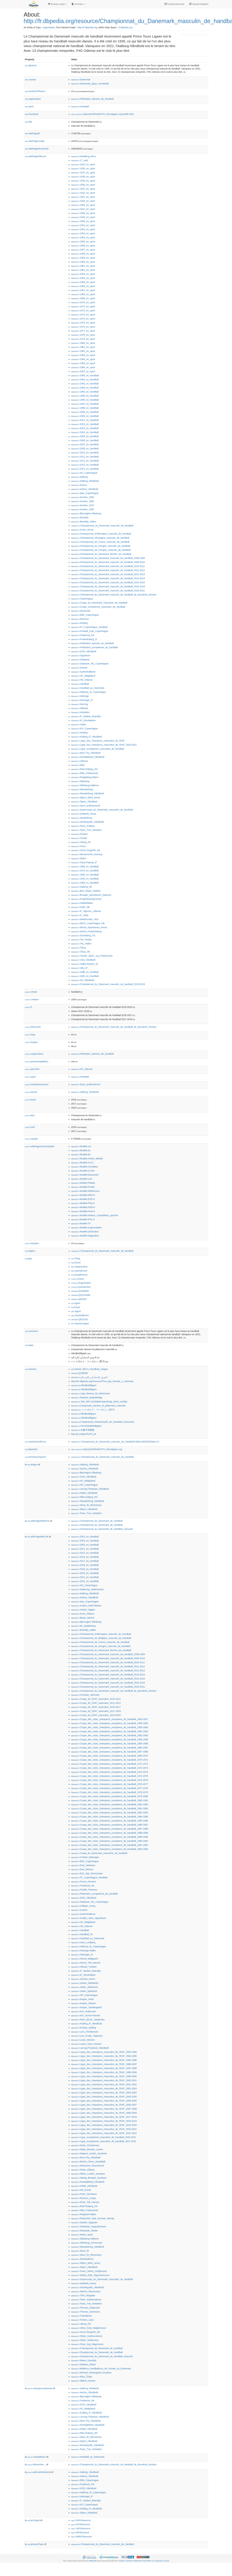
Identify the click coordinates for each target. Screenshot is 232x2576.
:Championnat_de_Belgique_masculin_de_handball (101, 1638)
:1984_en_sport (83, 359)
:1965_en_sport (83, 282)
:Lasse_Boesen (83, 2040)
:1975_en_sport (83, 322)
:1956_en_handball (85, 866)
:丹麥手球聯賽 (82, 1430)
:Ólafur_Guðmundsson (86, 2336)
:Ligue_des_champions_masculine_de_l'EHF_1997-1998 (104, 2068)
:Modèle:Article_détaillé (87, 1158)
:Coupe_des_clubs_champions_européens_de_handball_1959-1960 (109, 1727)
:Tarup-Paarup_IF (84, 862)
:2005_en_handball (85, 436)
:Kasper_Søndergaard (86, 2007)
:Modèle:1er (81, 1146)
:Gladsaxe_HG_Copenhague (89, 663)
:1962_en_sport (83, 270)
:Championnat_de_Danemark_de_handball (96, 1521)
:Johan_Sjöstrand (84, 1991)
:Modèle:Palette (83, 1183)
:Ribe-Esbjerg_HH (84, 769)
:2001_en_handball (85, 420)
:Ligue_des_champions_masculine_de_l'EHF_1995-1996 (104, 2060)
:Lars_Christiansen (84, 2031)
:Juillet (78, 724)
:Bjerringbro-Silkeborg (86, 513)
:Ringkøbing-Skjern (85, 777)
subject (30, 1251)
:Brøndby (79, 517)
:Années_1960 (82, 501)
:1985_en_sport (83, 363)
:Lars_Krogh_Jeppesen (87, 2035)
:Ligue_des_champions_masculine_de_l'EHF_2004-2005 (104, 2096)
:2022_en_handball (85, 1581)
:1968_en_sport (83, 294)
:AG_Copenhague (84, 473)
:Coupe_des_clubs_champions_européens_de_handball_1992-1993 (109, 1849)
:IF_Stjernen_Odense (86, 911)
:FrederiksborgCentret (86, 899)
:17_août (79, 160)
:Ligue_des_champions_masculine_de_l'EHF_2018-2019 (104, 2121)
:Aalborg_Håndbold (85, 481)
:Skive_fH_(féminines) (86, 1505)
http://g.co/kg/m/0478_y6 (83, 1434)
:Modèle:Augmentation (86, 1227)
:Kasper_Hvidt (82, 1999)
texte (30, 1099)
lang (30, 1034)
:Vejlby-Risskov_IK (84, 964)
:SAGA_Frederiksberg (86, 931)
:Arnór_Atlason (82, 1613)
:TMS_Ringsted (83, 2295)
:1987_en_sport (83, 371)
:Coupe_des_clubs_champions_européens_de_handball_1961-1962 (109, 1731)
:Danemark (80, 79)
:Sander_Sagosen (84, 2222)
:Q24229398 (80, 1295)
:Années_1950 (82, 497)
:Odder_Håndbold (84, 1493)
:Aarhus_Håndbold (84, 489)
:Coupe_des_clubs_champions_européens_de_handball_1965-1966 (109, 1743)
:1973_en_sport (83, 314)
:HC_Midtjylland (83, 675)
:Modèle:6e (81, 1154)
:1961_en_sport (83, 266)
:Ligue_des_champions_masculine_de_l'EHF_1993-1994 (104, 2052)
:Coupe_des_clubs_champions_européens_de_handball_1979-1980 (109, 1796)
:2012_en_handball (85, 460)
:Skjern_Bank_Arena (85, 797)
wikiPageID (32, 133)
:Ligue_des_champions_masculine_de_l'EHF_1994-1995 (104, 2056)
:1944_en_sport (83, 201)
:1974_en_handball (85, 870)
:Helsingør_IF (82, 700)
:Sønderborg (81, 818)
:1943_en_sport (83, 197)
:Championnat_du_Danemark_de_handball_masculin (102, 1529)
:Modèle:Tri (81, 1223)
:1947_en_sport (83, 209)
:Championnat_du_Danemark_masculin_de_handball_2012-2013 (108, 574)
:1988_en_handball (85, 972)
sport (29, 106)
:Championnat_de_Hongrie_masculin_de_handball (100, 546)
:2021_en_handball (85, 469)
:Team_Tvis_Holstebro (86, 830)
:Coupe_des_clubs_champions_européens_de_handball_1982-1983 (109, 1808)
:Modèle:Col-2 (82, 1162)
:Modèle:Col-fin (83, 1170)
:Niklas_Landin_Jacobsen (88, 2173)
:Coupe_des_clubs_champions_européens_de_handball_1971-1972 (109, 1764)
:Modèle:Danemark (85, 1174)
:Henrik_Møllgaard (84, 1958)
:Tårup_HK (80, 951)
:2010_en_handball (85, 452)
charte (31, 992)
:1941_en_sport (83, 188)
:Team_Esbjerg (82, 826)
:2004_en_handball (85, 432)
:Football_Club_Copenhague (89, 631)
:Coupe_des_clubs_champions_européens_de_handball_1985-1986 (109, 1820)
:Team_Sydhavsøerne (86, 2299)
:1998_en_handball (85, 408)
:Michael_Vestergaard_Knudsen (91, 2372)
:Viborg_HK (81, 842)
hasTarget (33, 2520)
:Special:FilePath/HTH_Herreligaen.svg (96, 1449)
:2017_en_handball (85, 1561)
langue (31, 1042)
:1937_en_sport (83, 172)
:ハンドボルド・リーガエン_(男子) (93, 1409)
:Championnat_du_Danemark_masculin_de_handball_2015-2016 (108, 586)
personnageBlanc (36, 1061)
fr (28, 1007)
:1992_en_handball (85, 383)
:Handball (80, 106)
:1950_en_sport (83, 221)
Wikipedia (93, 2561)
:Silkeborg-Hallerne (85, 785)
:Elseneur (80, 619)
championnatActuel (39, 2388)
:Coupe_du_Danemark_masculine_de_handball (99, 602)
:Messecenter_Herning (86, 854)
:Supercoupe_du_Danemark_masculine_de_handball (102, 809)
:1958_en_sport (83, 253)
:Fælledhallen (82, 903)
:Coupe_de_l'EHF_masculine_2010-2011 (96, 1699)
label (29, 1345)
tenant (31, 1092)
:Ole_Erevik (81, 2190)
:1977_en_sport (83, 331)
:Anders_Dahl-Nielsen (86, 1605)
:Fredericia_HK (82, 635)
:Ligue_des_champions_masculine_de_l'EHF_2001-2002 (104, 2084)
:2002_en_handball (85, 424)
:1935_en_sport (83, 164)
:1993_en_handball (85, 387)
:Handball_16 (82, 1934)
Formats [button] (78, 4)
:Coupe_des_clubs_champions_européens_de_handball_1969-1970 (109, 1755)
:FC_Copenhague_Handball (89, 627)
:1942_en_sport (83, 193)
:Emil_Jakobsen (83, 1865)
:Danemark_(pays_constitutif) (90, 83)
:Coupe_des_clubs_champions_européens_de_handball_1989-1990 (109, 1837)
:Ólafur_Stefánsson (85, 2340)
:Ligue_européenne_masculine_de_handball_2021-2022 (103, 2141)
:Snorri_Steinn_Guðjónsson (89, 2271)
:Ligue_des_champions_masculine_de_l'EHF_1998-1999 (104, 2072)
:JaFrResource (80, 2528)
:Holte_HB (80, 907)
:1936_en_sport (83, 168)
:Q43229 (78, 1299)
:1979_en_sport (83, 339)
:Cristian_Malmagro (85, 1857)
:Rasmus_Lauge (83, 2198)
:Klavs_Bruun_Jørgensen (88, 2019)
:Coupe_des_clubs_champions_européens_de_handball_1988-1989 (109, 1833)
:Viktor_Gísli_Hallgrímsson (88, 2328)
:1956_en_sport (83, 245)
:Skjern (78, 858)
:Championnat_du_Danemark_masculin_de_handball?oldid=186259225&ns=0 (115, 1441)
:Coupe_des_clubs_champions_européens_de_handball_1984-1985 (109, 1816)
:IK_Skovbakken (83, 720)
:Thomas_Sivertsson (85, 2311)
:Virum (78, 846)
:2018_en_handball (85, 1565)
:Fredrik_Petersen (84, 1889)
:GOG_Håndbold (83, 651)
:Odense (79, 761)
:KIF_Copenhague (84, 728)
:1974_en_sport (83, 318)
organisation (49, 27)
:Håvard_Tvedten (84, 1966)
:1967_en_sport (83, 290)
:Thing (75, 1258)
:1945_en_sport (83, 205)
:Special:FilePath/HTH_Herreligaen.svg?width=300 (102, 114)
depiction (31, 1449)
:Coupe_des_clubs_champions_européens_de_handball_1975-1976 (109, 1780)
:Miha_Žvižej (81, 2376)
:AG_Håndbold (82, 980)
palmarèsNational (39, 2472)
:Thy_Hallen (81, 943)
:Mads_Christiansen (85, 2145)
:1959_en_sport (83, 257)
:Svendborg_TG (83, 935)
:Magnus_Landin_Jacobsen (89, 2153)
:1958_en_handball (85, 882)
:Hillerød (79, 708)
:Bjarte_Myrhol (82, 1617)
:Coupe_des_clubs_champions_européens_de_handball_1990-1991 (109, 1841)
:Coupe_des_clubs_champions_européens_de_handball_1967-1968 (109, 1751)
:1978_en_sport (83, 335)
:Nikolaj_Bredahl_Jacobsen (89, 2178)
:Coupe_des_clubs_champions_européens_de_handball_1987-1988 (109, 1829)
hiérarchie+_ (36, 2464)
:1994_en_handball (85, 391)
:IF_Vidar (79, 915)
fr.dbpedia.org (126, 27)
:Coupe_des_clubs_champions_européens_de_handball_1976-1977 (109, 1784)
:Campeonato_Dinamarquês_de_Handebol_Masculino (102, 1422)
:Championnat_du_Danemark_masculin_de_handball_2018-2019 (108, 984)
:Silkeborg (80, 781)
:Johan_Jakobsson (84, 1987)
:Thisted (79, 834)
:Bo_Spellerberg (83, 1626)
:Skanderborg (82, 789)
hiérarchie (33, 1027)
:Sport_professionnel (85, 805)
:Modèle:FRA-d (83, 1203)
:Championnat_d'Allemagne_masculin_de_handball (101, 533)
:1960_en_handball (85, 874)
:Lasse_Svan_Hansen (86, 2044)
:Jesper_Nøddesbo (85, 1983)
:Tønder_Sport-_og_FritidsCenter (92, 955)
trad (30, 1127)
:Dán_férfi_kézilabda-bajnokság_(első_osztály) (99, 1401)
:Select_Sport (82, 2234)
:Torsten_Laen (82, 2320)
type (28, 1258)
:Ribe (78, 765)
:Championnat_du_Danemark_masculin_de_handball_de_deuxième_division (114, 594)
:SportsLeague (80, 1323)
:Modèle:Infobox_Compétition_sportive (94, 1215)
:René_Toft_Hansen (85, 2202)
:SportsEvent (79, 1270)
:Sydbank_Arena (83, 813)
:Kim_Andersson (83, 2011)
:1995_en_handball (85, 395)
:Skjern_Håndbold (84, 801)
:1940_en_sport (83, 184)
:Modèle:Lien (81, 1179)
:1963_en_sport (83, 274)
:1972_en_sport (83, 310)
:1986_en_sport (83, 367)
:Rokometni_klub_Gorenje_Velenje (92, 2218)
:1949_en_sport (83, 217)
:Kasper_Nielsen (83, 2003)
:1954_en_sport (83, 237)
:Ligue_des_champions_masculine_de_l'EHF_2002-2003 (104, 2088)
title (28, 121)
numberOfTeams (35, 91)
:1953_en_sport (83, 233)
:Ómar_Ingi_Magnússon (87, 2344)
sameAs (30, 1369)
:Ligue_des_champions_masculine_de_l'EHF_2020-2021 (104, 744)
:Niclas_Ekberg (83, 2169)
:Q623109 (79, 1319)
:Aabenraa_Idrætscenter (87, 1589)
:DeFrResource (81, 2520)
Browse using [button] (57, 4)
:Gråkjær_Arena (83, 1906)
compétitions (36, 2457)
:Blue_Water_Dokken (86, 891)
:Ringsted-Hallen (83, 2214)
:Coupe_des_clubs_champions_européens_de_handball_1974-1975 (109, 1776)
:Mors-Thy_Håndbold (85, 753)
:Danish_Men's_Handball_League (89, 1369)
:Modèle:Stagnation (85, 1235)
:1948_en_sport (83, 213)
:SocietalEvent (80, 1315)
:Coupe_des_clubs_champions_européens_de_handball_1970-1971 (109, 1760)
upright (31, 1138)
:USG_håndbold (83, 960)
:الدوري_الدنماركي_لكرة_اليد (89, 1377)
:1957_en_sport (83, 249)
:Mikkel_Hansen (83, 2380)
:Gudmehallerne (83, 671)
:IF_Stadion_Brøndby (86, 716)
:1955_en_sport (83, 241)
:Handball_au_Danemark (87, 688)
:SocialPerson (79, 1274)
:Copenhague (82, 598)
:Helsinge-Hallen (83, 1950)
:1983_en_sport (83, 355)
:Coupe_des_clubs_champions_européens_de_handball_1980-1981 (109, 1800)
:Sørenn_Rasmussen (86, 2291)
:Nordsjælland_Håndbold (87, 757)
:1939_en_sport (83, 180)
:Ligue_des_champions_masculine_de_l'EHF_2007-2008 (104, 2109)
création (32, 999)
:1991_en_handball (85, 379)
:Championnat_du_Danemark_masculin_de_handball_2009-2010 (108, 562)
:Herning (79, 704)
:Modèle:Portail (82, 1187)
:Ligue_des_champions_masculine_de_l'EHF (98, 740)
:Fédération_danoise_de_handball (92, 99)
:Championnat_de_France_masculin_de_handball (100, 542)
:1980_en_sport (83, 343)
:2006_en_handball (85, 440)
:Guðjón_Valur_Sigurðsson (88, 1918)
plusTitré (32, 1069)
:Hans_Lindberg (83, 1942)
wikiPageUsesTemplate (39, 1146)
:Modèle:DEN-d (83, 1195)
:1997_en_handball (85, 404)
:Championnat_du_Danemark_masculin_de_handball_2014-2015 (108, 582)
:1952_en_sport (83, 229)
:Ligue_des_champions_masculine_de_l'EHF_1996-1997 (104, 2064)
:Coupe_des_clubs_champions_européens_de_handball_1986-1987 (109, 1824)
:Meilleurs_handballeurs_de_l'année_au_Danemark (101, 2368)
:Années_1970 (82, 505)
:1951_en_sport (83, 225)
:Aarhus (79, 485)
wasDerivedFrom (35, 1441)
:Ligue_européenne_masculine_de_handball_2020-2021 (103, 2137)
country (30, 79)
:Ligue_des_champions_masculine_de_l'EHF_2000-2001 (104, 2080)
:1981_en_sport (83, 347)
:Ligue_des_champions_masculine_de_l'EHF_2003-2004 (104, 2092)
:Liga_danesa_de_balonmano (90, 1393)
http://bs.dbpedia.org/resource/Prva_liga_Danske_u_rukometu (102, 1381)
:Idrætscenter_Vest (84, 919)
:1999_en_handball (85, 412)
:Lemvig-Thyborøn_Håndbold (90, 1489)
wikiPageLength (35, 141)
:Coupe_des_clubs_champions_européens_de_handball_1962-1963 (109, 1735)
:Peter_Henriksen (84, 2194)
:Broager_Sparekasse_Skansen (91, 895)
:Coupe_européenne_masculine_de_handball (98, 606)
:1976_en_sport (83, 326)
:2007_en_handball (85, 444)
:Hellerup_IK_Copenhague (88, 692)
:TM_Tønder (81, 939)
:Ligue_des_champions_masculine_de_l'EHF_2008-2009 (104, 2113)
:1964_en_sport (83, 278)
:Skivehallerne (82, 2259)
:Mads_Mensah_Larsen (87, 2149)
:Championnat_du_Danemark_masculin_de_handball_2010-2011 (108, 566)
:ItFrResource (80, 2532)
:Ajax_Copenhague (85, 493)
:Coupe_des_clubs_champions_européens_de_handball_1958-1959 (109, 1723)
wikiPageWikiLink (35, 156)
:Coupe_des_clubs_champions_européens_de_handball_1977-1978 (109, 1788)
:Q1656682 (80, 1291)
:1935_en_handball (85, 878)
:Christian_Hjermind (85, 1695)
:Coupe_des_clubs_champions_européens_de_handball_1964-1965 (109, 1739)
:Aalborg (79, 477)
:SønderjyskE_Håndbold (87, 822)
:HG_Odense (82, 680)
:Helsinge (80, 696)
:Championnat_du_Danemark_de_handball (96, 1525)
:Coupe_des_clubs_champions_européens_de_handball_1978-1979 (109, 1792)
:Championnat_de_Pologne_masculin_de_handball (101, 550)
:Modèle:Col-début (84, 1166)
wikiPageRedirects (38, 1521)
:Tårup (78, 947)
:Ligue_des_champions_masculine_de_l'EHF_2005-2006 (104, 2100)
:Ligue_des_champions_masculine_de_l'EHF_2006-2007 (104, 2104)
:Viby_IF (79, 968)
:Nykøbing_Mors (83, 156)
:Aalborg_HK (81, 887)
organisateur (34, 1054)
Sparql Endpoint (198, 4)
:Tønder (79, 838)
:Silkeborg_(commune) (86, 2242)
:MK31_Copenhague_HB (87, 923)
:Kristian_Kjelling (83, 2027)
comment (31, 1331)
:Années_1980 (82, 509)
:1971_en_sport (83, 306)
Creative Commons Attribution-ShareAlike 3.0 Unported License (143, 2561)
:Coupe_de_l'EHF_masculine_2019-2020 (96, 1715)
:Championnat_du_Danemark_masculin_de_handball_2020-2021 (108, 590)
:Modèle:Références (85, 1191)
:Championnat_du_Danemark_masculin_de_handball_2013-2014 (108, 578)
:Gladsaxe (80, 659)
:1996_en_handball (85, 400)
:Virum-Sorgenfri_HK (85, 850)
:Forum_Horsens (83, 1881)
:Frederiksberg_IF (84, 639)
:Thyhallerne (81, 2315)
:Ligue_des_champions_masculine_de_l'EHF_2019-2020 (104, 2125)
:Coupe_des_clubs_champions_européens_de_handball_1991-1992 (109, 1845)
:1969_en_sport (83, 298)
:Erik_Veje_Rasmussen (87, 1873)
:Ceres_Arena (82, 529)
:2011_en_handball (85, 456)
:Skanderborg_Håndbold (87, 793)
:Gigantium (80, 655)
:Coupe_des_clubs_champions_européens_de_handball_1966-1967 (109, 1747)
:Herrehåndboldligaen (86, 1426)
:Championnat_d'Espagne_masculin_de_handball (100, 537)
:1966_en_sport (83, 286)
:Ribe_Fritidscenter (84, 773)
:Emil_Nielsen (82, 1869)
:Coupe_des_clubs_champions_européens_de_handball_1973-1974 (109, 1772)
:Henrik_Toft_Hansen (85, 1962)
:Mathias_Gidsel (83, 2364)
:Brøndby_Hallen (83, 521)
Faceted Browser (174, 4)
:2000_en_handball (85, 416)
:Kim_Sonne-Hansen (85, 2015)
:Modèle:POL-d (83, 1219)
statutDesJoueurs (36, 1084)
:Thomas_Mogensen (85, 2307)
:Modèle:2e (81, 1150)
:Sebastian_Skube (84, 2230)
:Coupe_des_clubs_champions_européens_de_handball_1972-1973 (109, 1768)
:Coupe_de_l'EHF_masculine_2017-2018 (96, 1711)
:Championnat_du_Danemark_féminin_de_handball (101, 554)
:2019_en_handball (85, 1569)
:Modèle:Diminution (85, 1231)
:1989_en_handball (85, 375)
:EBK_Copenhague (85, 615)
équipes (32, 1243)
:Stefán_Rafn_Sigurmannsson (90, 2275)
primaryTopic (35, 2544)
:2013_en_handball (85, 464)
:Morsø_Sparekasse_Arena (89, 927)
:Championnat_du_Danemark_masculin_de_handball (102, 525)
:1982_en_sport (83, 351)
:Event (76, 1262)
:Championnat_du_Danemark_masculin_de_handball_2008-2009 (108, 558)
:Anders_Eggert (83, 1609)
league (32, 1464)
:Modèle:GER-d (83, 1207)
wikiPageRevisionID (37, 148)
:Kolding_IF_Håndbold (86, 736)
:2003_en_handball (85, 428)
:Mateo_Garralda (83, 2360)
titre (30, 1115)
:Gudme (79, 667)
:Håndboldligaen (84, 1385)
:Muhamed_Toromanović (87, 2165)
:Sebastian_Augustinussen (88, 2226)
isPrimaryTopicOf (35, 1457)
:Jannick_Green (83, 1979)
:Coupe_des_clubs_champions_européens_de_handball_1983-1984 (109, 1812)
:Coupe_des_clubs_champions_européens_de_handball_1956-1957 (109, 1719)
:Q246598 (79, 1373)
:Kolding (79, 732)
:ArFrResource (80, 2524)
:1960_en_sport (83, 262)
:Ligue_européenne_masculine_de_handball (97, 749)
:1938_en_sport (83, 176)
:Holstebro (80, 712)
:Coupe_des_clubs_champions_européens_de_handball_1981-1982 (109, 1804)
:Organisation (79, 1266)
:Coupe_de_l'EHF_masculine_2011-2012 (96, 1703)
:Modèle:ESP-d (83, 1199)
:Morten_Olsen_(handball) (88, 2161)
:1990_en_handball (85, 976)
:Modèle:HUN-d (83, 1211)
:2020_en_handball (85, 1573)
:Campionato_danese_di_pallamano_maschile (98, 1405)
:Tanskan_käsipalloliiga (86, 1397)
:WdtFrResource (81, 2536)
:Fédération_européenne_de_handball (94, 647)
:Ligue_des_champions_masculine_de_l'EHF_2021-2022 (104, 2133)
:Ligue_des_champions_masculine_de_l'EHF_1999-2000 (104, 2076)
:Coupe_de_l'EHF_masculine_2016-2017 (96, 1707)
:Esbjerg (79, 623)
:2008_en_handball (85, 448)
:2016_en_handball (85, 1557)
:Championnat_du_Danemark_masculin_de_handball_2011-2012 (108, 570)
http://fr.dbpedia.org (87, 27)
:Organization (81, 1283)
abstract (31, 65)
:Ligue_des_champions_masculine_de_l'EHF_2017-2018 (104, 2117)
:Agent (75, 1303)
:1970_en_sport (83, 302)
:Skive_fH (80, 2251)
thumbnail (31, 114)
